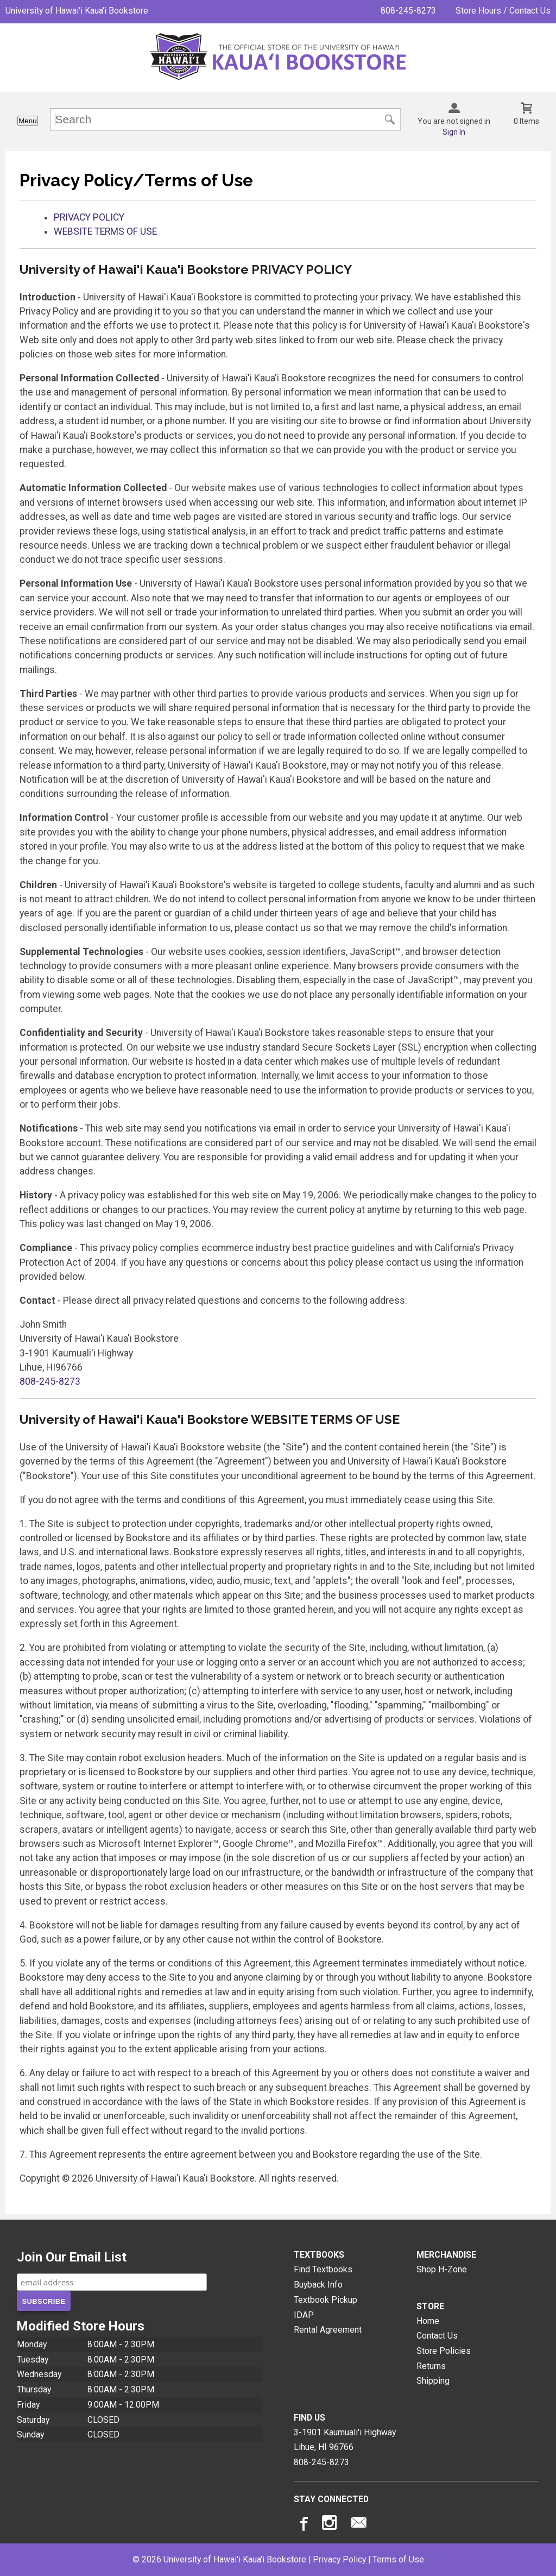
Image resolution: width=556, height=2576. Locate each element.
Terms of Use (398, 2559)
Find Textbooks (323, 2269)
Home (427, 2321)
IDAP (304, 2315)
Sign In (454, 132)
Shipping (433, 2381)
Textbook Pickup (325, 2300)
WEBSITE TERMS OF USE (105, 231)
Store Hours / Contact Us (503, 10)
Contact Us (437, 2335)
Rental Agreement (328, 2329)
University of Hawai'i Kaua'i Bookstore (76, 10)
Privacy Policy (339, 2559)
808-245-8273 (408, 10)
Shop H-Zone (441, 2269)
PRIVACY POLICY (89, 217)
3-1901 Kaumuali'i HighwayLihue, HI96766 (345, 2440)
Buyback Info (318, 2284)
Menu (27, 121)
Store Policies (443, 2351)
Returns (431, 2366)
